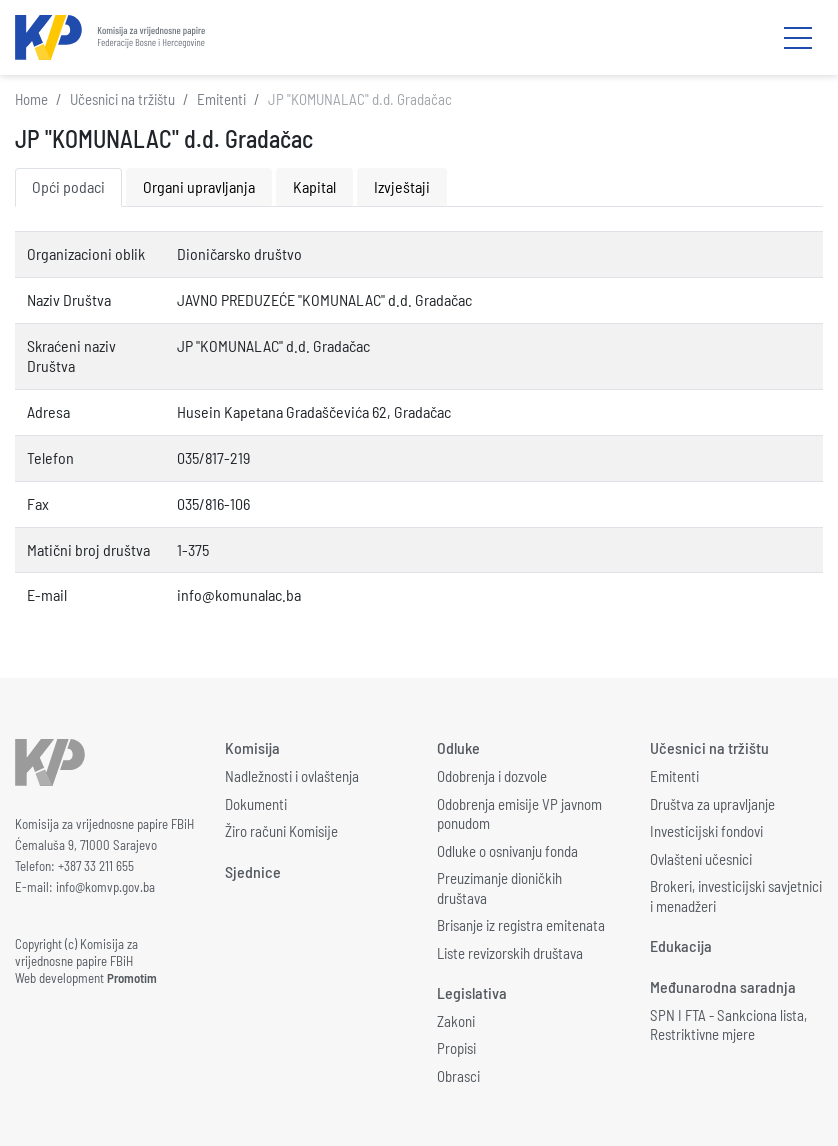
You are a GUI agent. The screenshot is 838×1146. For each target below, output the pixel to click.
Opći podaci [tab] (68, 186)
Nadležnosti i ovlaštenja (292, 776)
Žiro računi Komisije (281, 831)
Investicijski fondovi (706, 831)
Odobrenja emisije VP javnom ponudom (519, 814)
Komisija (252, 747)
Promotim (132, 978)
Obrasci (458, 1076)
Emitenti (221, 99)
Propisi (456, 1048)
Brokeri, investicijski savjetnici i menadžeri (736, 896)
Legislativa (472, 992)
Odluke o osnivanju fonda (507, 851)
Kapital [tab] (314, 186)
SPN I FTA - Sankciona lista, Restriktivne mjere (728, 1025)
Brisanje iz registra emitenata (521, 925)
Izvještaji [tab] (402, 186)
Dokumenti (256, 804)
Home (31, 99)
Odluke (458, 747)
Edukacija (681, 945)
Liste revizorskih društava (510, 953)
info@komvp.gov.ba (105, 887)
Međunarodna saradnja (723, 986)
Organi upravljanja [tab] (199, 186)
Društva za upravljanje (712, 804)
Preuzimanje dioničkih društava (499, 888)
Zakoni (456, 1021)
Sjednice (253, 871)
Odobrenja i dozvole (492, 776)
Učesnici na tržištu (122, 99)
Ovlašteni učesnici (701, 859)
